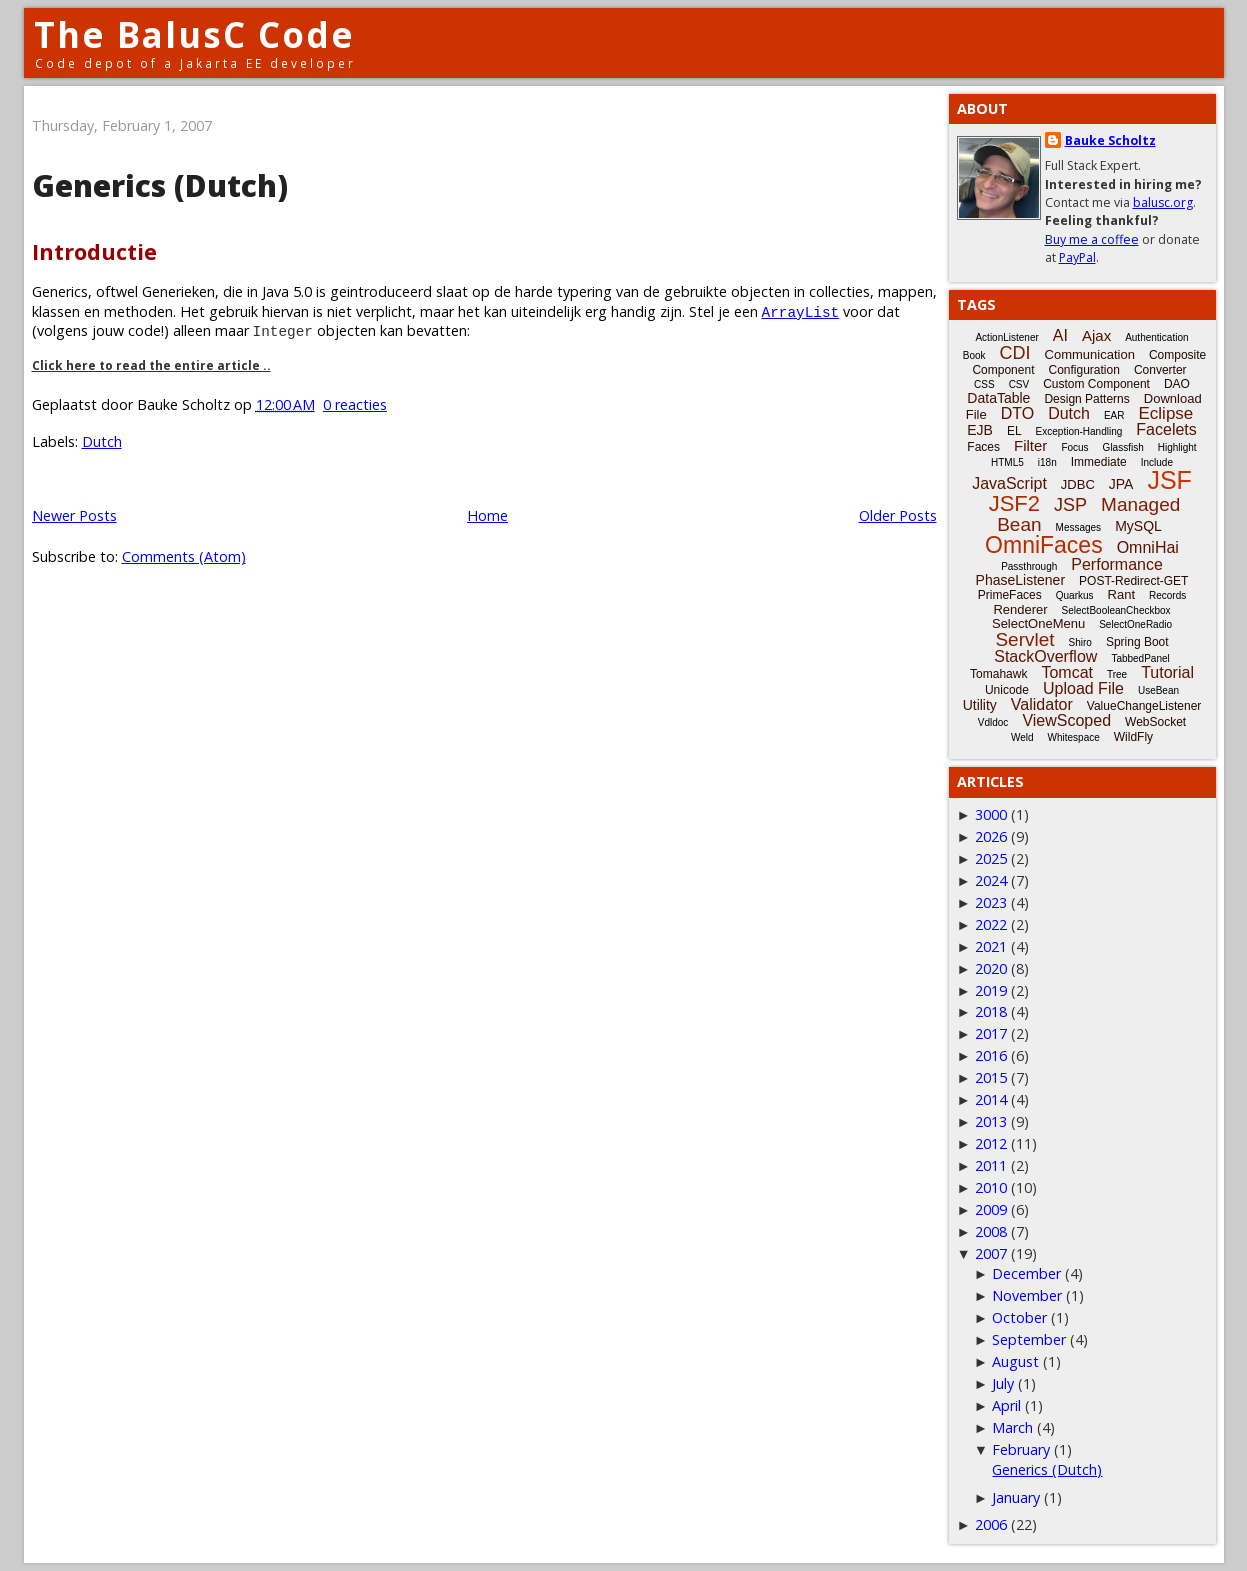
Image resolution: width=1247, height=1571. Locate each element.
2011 (991, 1165)
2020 (991, 968)
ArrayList (801, 311)
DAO (1177, 384)
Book (974, 355)
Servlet (1024, 639)
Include (1157, 462)
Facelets (1166, 429)
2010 (991, 1187)
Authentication (1156, 337)
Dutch (102, 441)
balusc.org (1163, 202)
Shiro (1080, 642)
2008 (991, 1231)
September (1029, 1339)
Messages (1079, 527)
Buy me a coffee (1092, 239)
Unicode (1007, 690)
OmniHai (1148, 547)
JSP (1070, 505)
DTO (1017, 413)
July (1003, 1383)
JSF (1169, 480)
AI (1060, 335)
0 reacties (355, 404)
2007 (991, 1253)
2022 (991, 924)
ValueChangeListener (1144, 706)
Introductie (94, 251)
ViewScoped (1066, 720)
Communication (1090, 354)
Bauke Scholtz (1110, 140)
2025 (991, 858)
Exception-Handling (1079, 431)
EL (1014, 431)
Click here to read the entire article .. (151, 365)
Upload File (1083, 688)
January (1016, 1497)
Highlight (1177, 447)
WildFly (1133, 737)
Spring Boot (1137, 642)
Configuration (1083, 370)
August (1015, 1361)
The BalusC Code (194, 34)
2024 (991, 880)
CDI (1015, 353)
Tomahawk (998, 674)
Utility (980, 705)
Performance (1117, 564)
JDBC (1078, 484)
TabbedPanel (1140, 658)
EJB (980, 430)
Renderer (1020, 609)
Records (1167, 595)
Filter (1030, 445)
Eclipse (1165, 413)
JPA (1121, 484)
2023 (991, 902)
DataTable (998, 398)
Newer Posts (74, 515)
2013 (991, 1121)
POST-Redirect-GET (1133, 581)
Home (487, 515)
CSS (984, 384)
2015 (991, 1077)
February (1021, 1449)
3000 (991, 814)
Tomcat (1067, 672)
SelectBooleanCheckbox (1116, 610)
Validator (1042, 704)
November (1027, 1295)
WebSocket (1155, 722)
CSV (1019, 384)
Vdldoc (993, 722)
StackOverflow (1045, 656)
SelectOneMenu (1038, 623)
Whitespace (1074, 737)
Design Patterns (1086, 399)
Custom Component (1096, 384)
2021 (991, 946)
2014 (991, 1099)
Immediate (1099, 462)
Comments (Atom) (184, 556)
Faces (983, 447)
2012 (991, 1143)
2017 (991, 1033)
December (1026, 1273)
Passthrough (1029, 566)
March (1012, 1427)
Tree (1117, 674)
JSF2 (1014, 503)
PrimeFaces (1010, 595)
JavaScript (1009, 483)
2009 (991, 1209)
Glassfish (1123, 447)
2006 (991, 1524)
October (1019, 1317)
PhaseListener (1021, 580)
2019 (991, 990)
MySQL (1138, 526)
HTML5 (1007, 462)
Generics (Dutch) (160, 185)
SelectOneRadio (1135, 624)
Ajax (1096, 335)
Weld (1022, 737)
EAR (1114, 415)
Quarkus (1075, 595)
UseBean (1158, 690)
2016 (991, 1055)
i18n (1047, 462)
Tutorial (1167, 672)
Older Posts (898, 515)
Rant (1121, 594)
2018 (991, 1011)
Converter (1160, 370)
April (1006, 1405)
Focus (1074, 447)
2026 (991, 836)
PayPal (1077, 257)
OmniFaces (1044, 545)
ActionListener (1006, 337)
